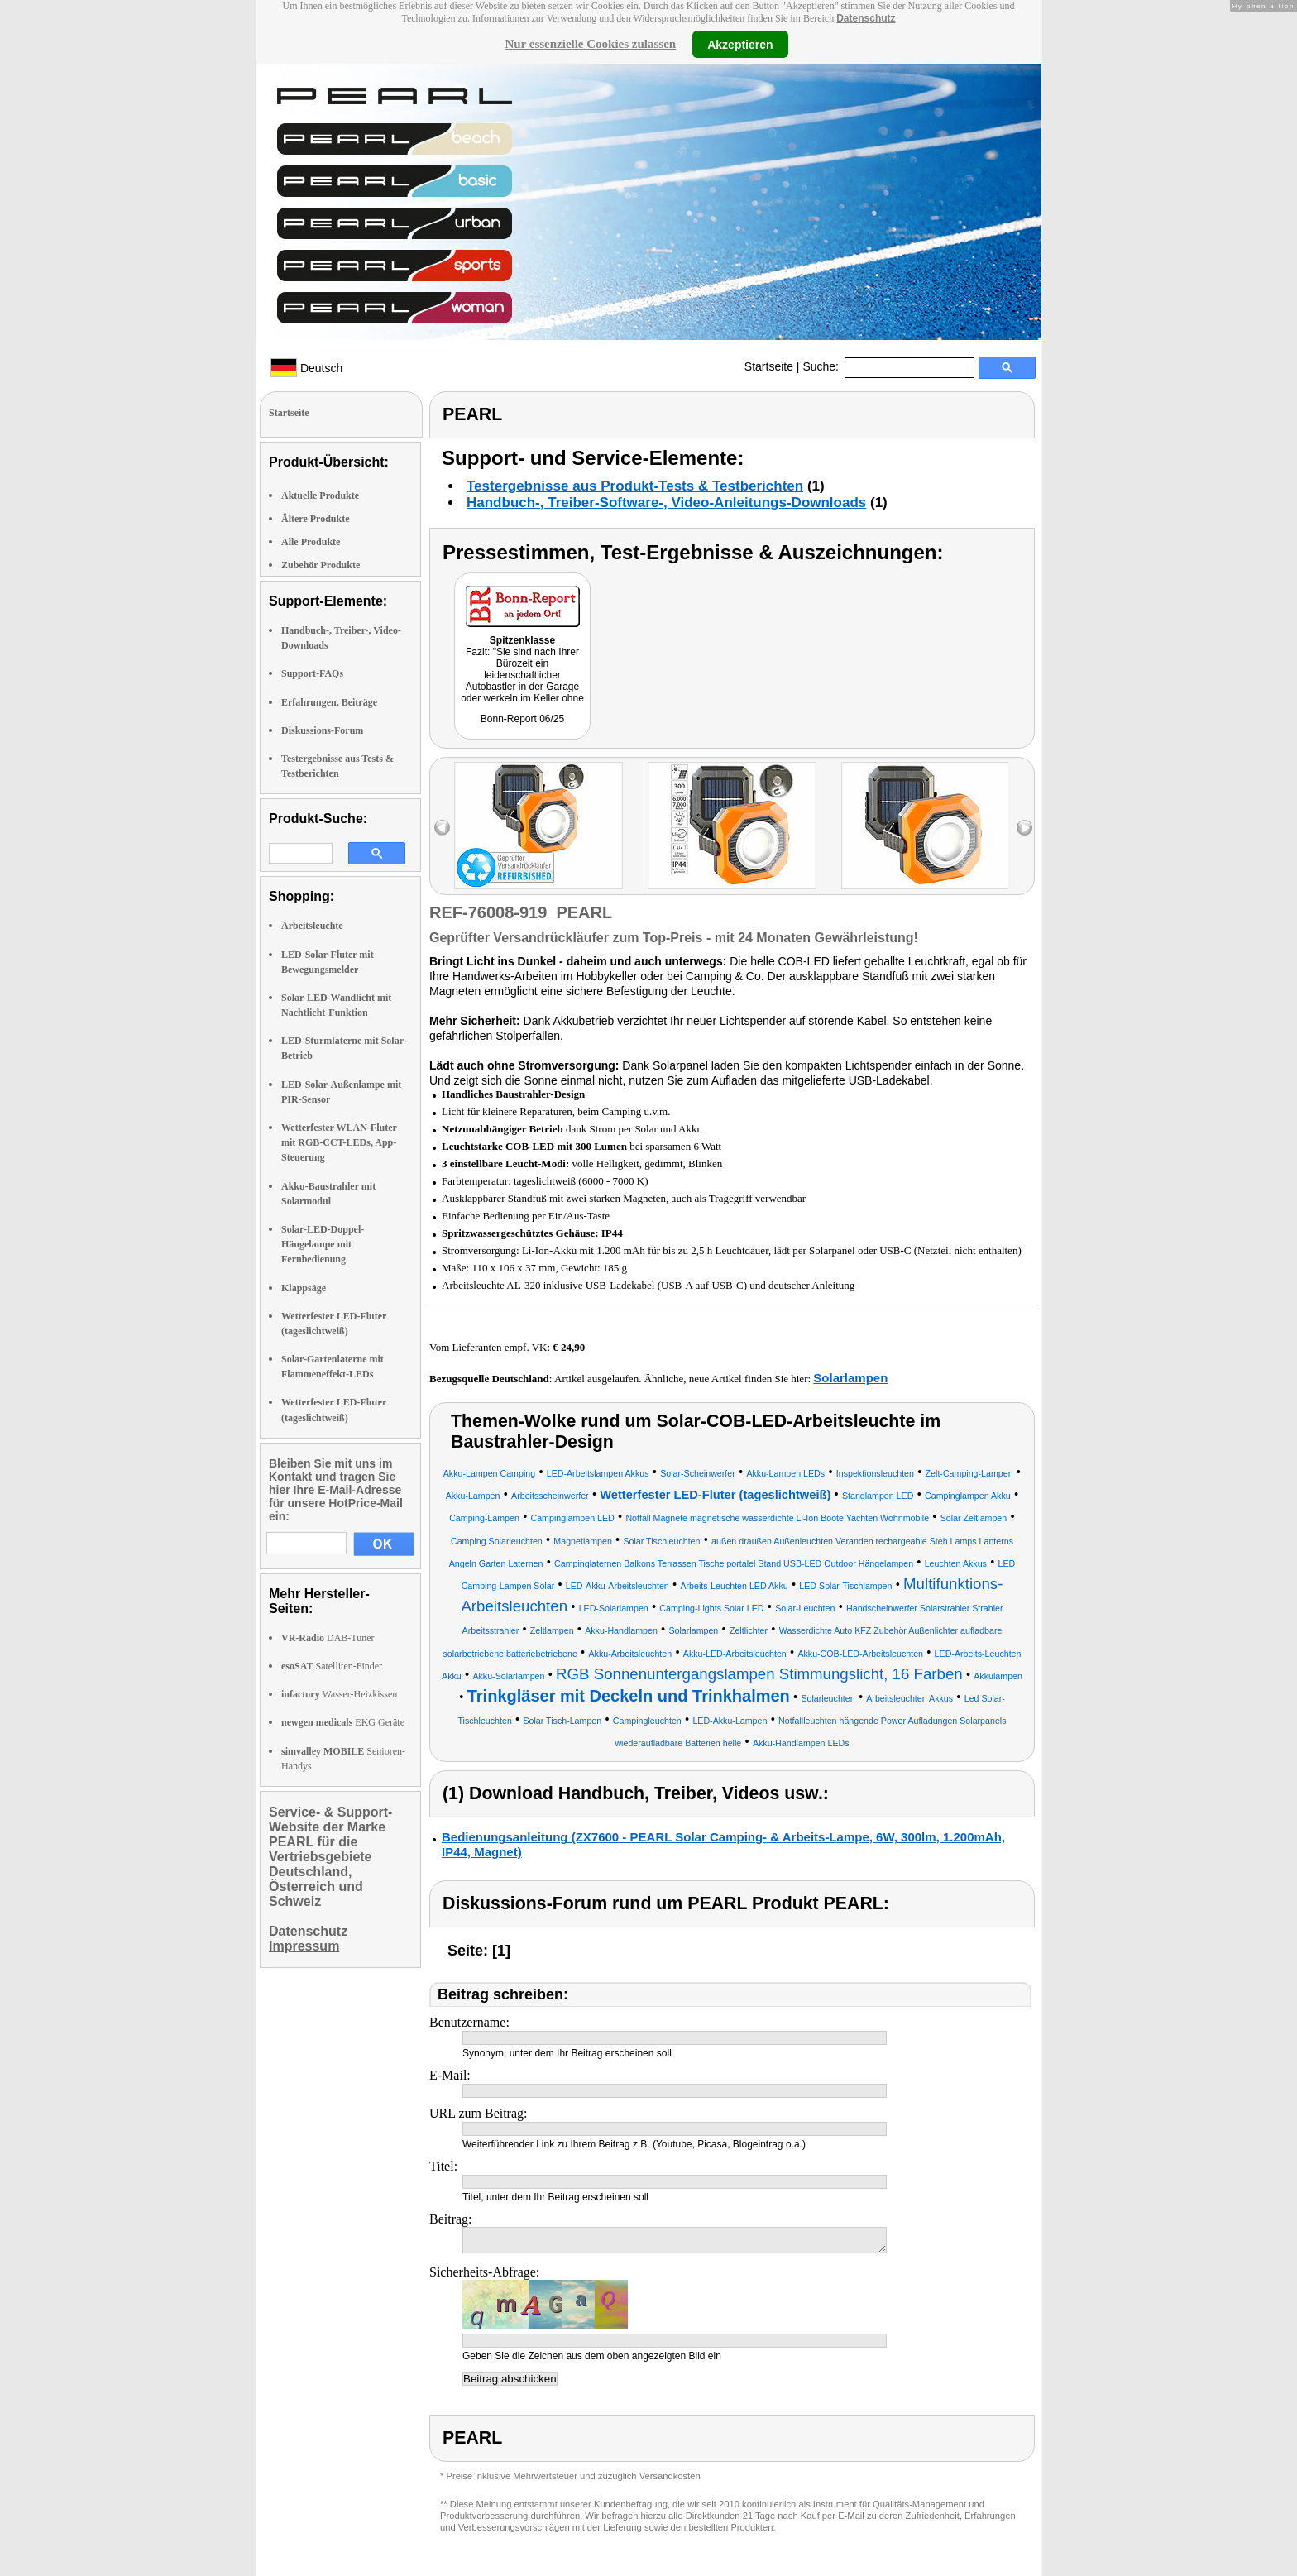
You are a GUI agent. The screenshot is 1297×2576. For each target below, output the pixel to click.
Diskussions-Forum (322, 730)
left (442, 828)
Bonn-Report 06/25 (522, 719)
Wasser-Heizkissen (339, 1694)
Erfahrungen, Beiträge (329, 702)
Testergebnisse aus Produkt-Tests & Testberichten (635, 486)
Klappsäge (303, 1288)
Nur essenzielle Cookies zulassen (590, 43)
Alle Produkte (310, 542)
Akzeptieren (740, 43)
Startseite (768, 366)
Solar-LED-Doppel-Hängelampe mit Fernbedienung (322, 1244)
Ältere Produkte (315, 518)
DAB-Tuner (328, 1638)
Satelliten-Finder (331, 1666)
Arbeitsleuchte (312, 925)
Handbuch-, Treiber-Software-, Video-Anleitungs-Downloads (666, 502)
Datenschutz (865, 18)
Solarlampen (850, 1378)
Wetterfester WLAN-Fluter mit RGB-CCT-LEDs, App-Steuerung (339, 1142)
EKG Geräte (342, 1722)
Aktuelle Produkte (320, 495)
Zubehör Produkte (320, 565)
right (1024, 828)
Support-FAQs (312, 673)
